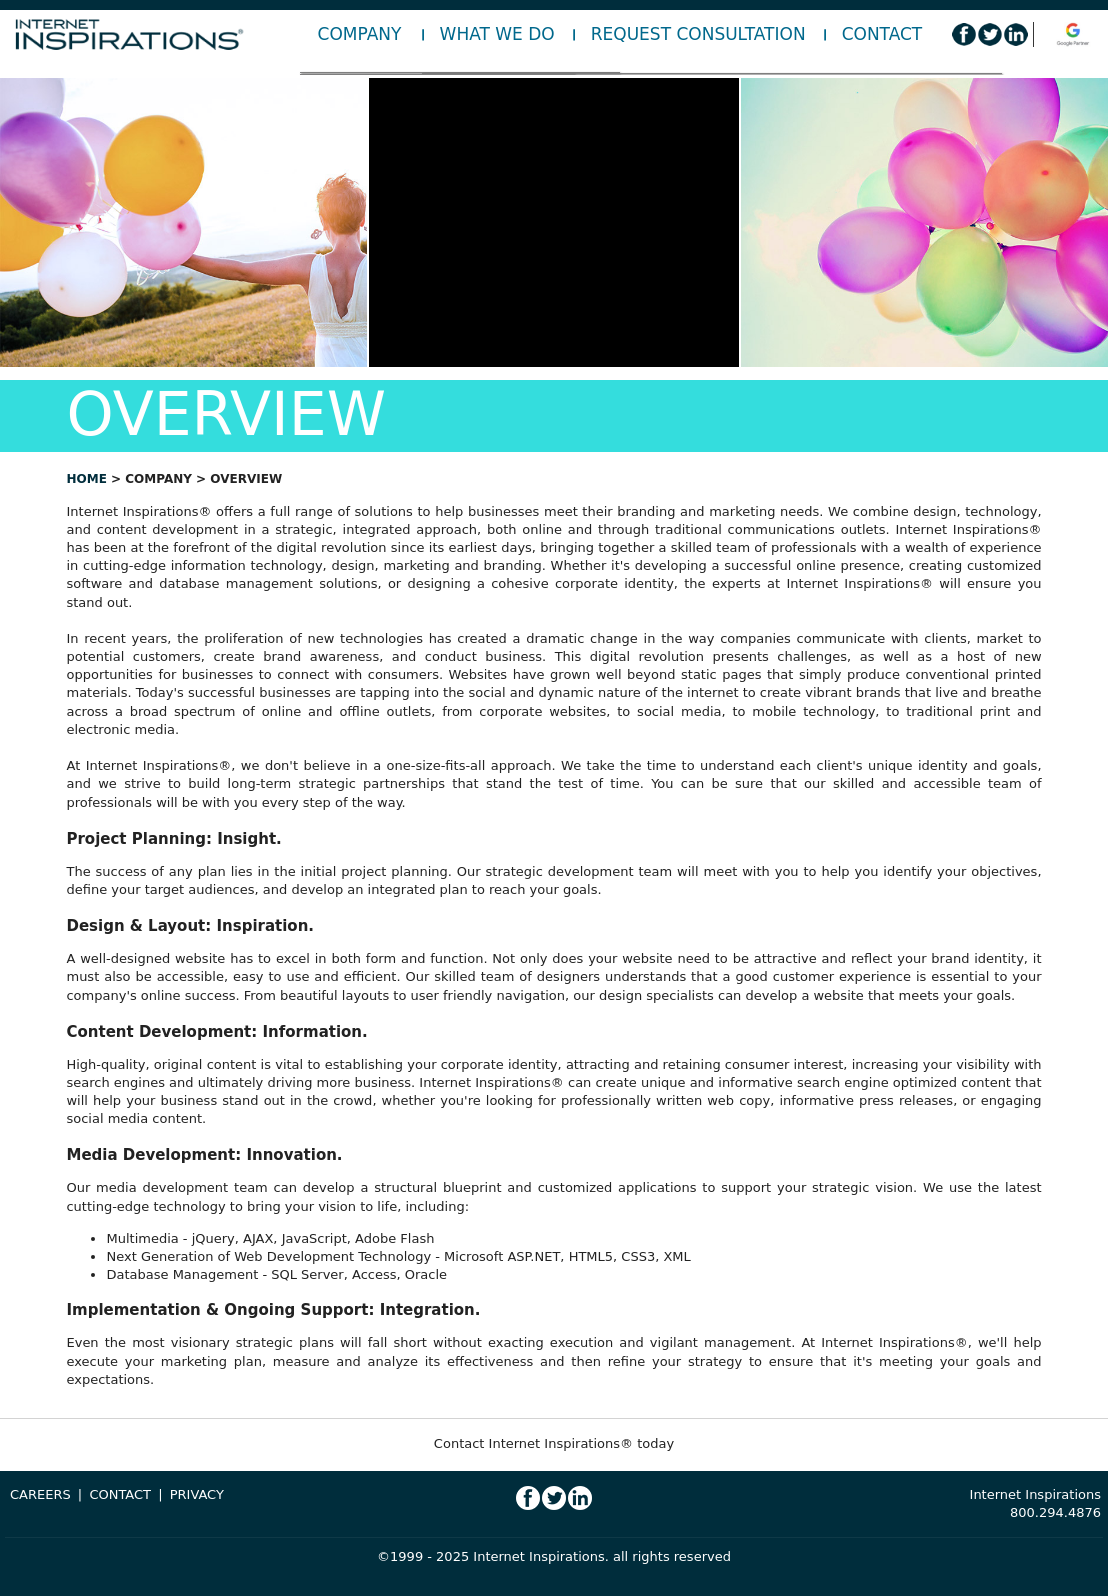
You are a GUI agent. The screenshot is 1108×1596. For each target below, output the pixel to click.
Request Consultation (698, 34)
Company (360, 34)
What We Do (497, 34)
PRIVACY (197, 1494)
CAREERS (40, 1494)
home (86, 479)
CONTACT (120, 1494)
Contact (882, 34)
